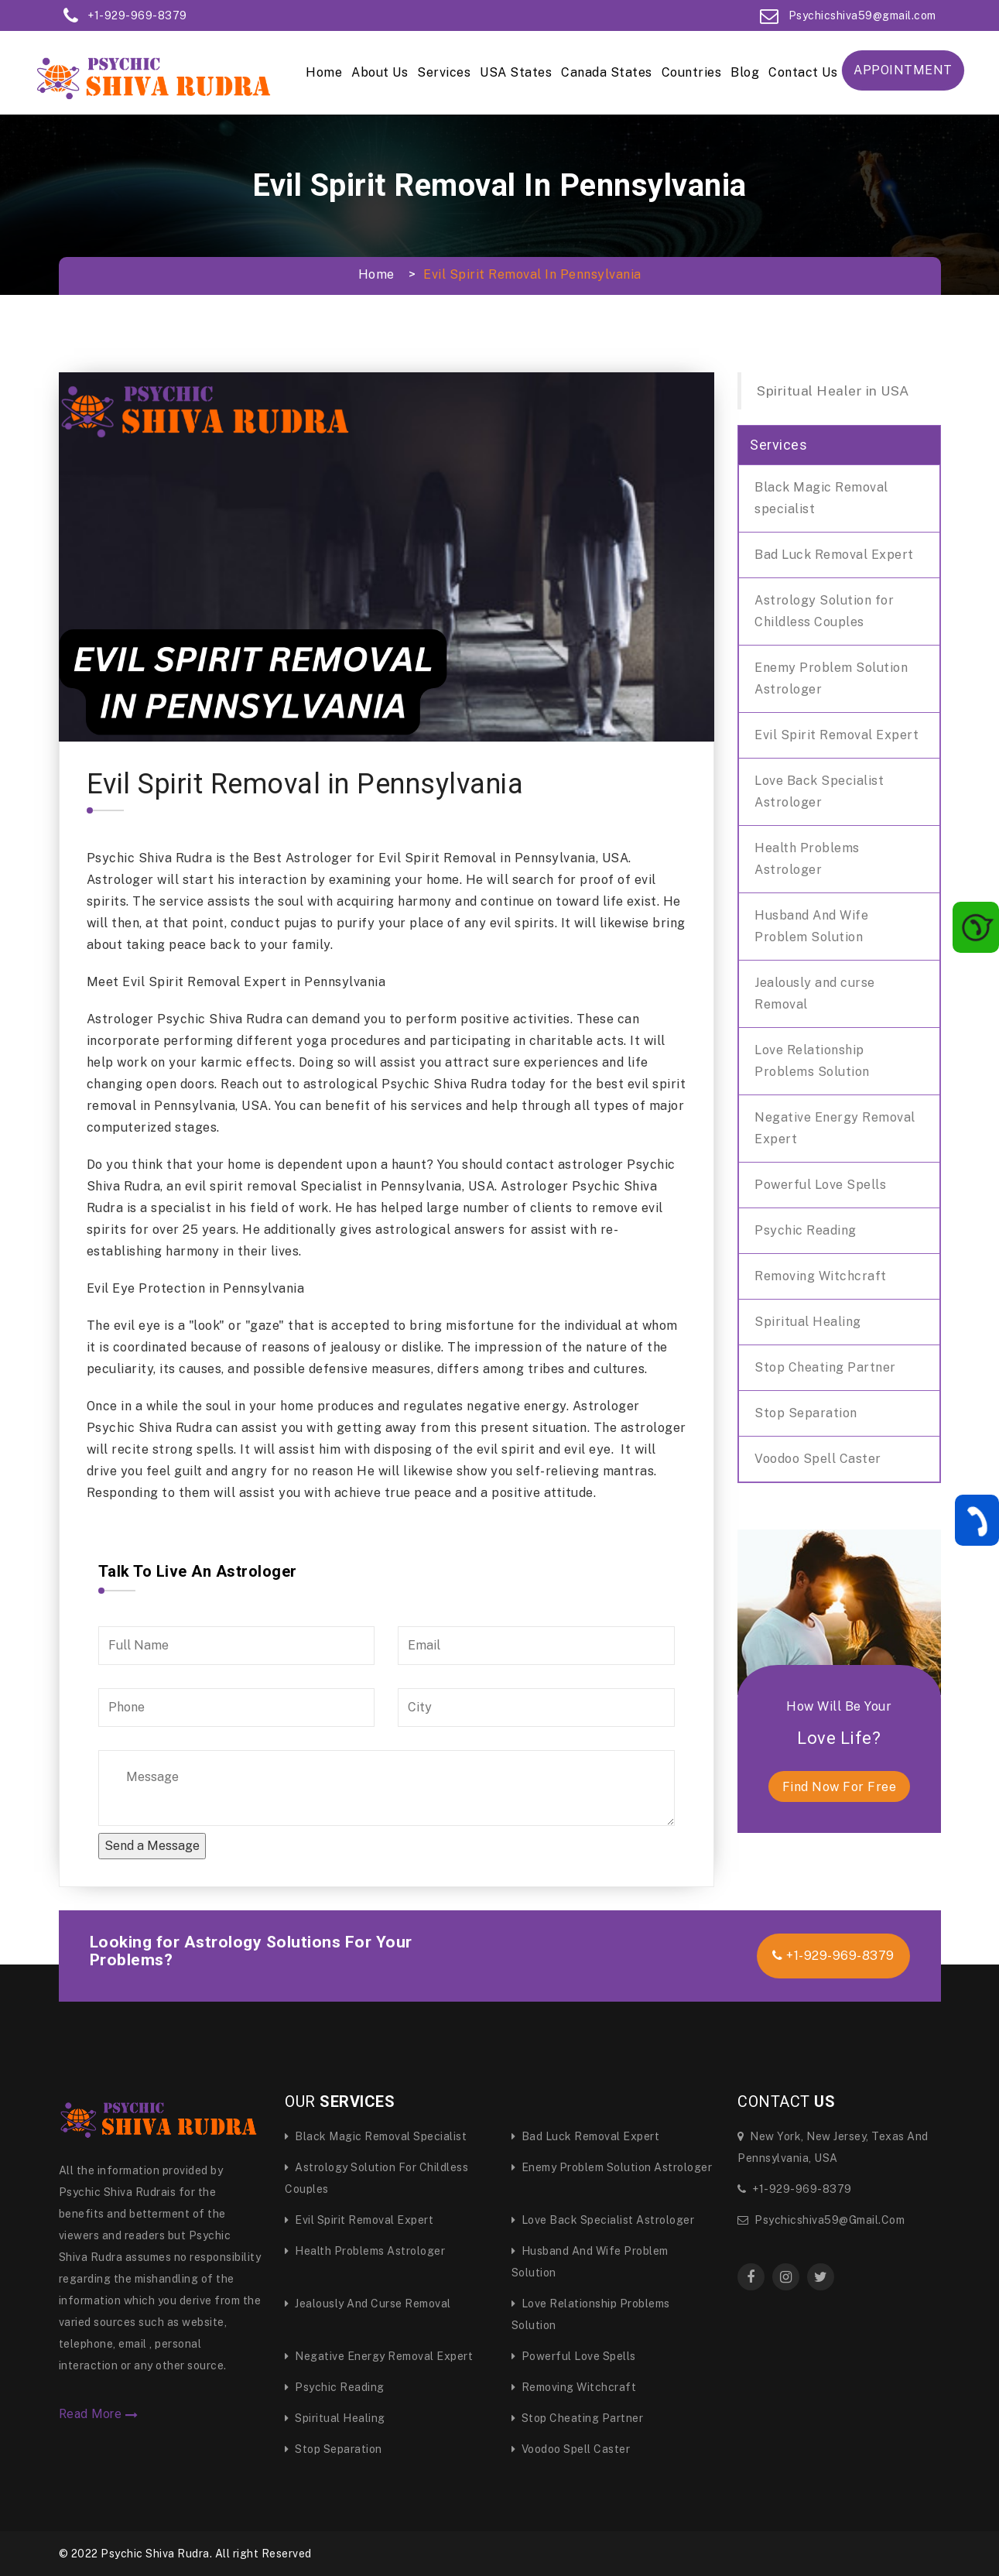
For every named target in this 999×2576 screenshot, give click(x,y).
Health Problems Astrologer (807, 859)
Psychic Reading (805, 1230)
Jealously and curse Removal (814, 993)
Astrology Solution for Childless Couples (824, 611)
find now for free (839, 1787)
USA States (516, 72)
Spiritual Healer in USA (833, 390)
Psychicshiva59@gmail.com (821, 2220)
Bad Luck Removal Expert (834, 554)
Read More (99, 2414)
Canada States (606, 72)
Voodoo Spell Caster (817, 1458)
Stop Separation (805, 1413)
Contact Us (802, 72)
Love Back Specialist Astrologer (819, 791)
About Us (379, 72)
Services (443, 72)
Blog (744, 72)
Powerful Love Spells (820, 1184)
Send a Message (152, 1845)
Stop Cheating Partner (825, 1367)
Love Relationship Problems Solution (812, 1061)
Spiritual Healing (807, 1321)
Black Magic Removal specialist (821, 498)
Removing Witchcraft (820, 1276)
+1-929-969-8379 (833, 1955)
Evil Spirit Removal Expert (836, 735)
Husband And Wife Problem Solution (811, 926)
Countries (692, 72)
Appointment (903, 70)
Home (324, 72)
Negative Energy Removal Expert (834, 1128)
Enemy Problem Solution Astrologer (831, 678)
